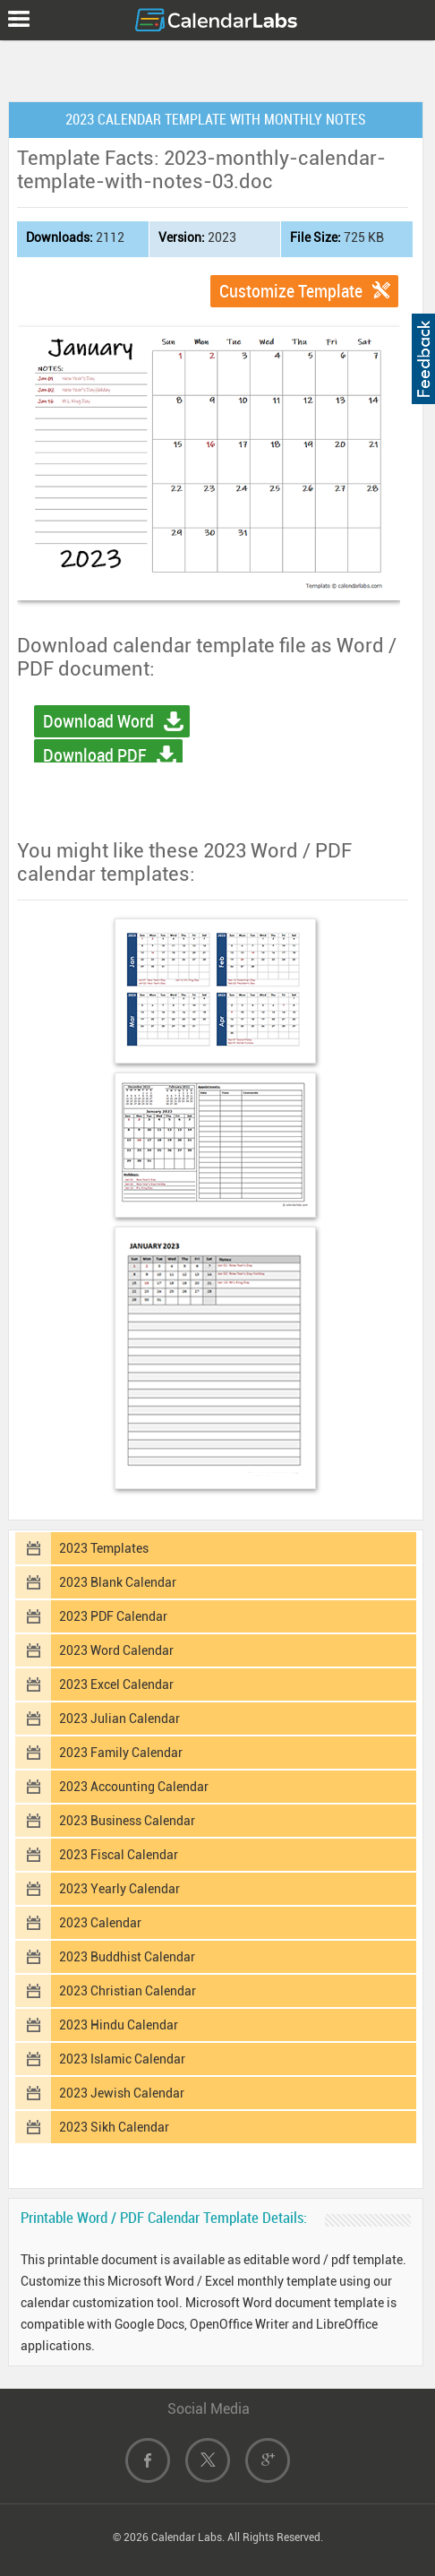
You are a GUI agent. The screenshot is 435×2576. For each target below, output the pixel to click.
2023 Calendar (100, 1923)
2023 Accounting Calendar (134, 1786)
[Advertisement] (217, 67)
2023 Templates (104, 1548)
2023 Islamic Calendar (122, 2059)
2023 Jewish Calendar (121, 2093)
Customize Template (290, 291)
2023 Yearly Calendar (119, 1889)
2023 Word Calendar (116, 1650)
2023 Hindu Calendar (118, 2025)
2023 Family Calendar (121, 1752)
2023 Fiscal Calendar (118, 1855)
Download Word (98, 721)
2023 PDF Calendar (113, 1616)
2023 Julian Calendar (119, 1718)
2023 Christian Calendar (127, 1991)
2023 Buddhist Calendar (127, 1957)
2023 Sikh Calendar (114, 2127)
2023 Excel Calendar (116, 1684)
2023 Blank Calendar (117, 1582)
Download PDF (95, 755)
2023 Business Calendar (127, 1821)
